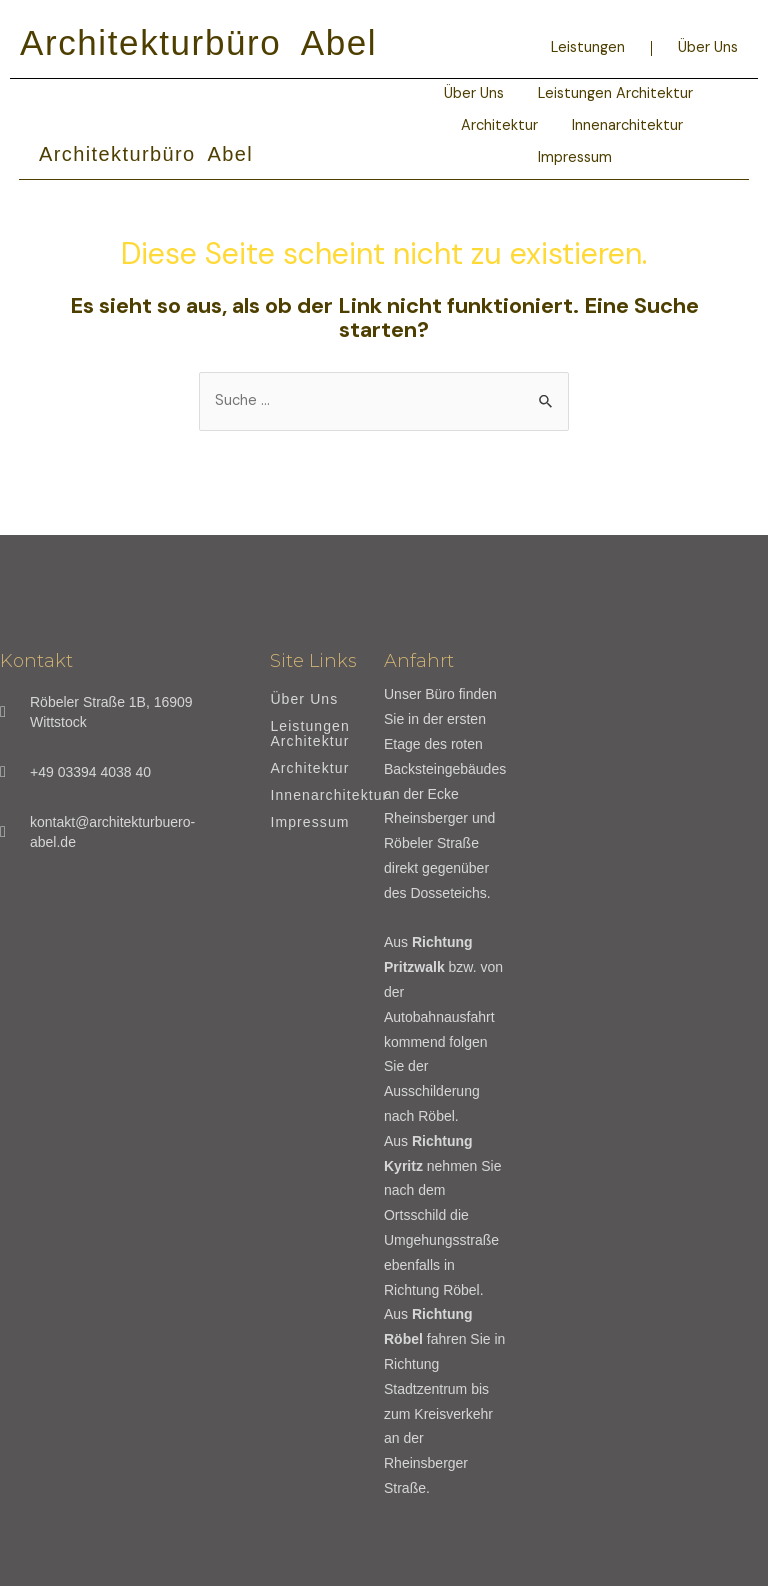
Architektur (499, 125)
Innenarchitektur (627, 125)
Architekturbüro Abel (198, 42)
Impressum (575, 157)
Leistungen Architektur (615, 93)
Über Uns (708, 47)
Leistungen (588, 47)
